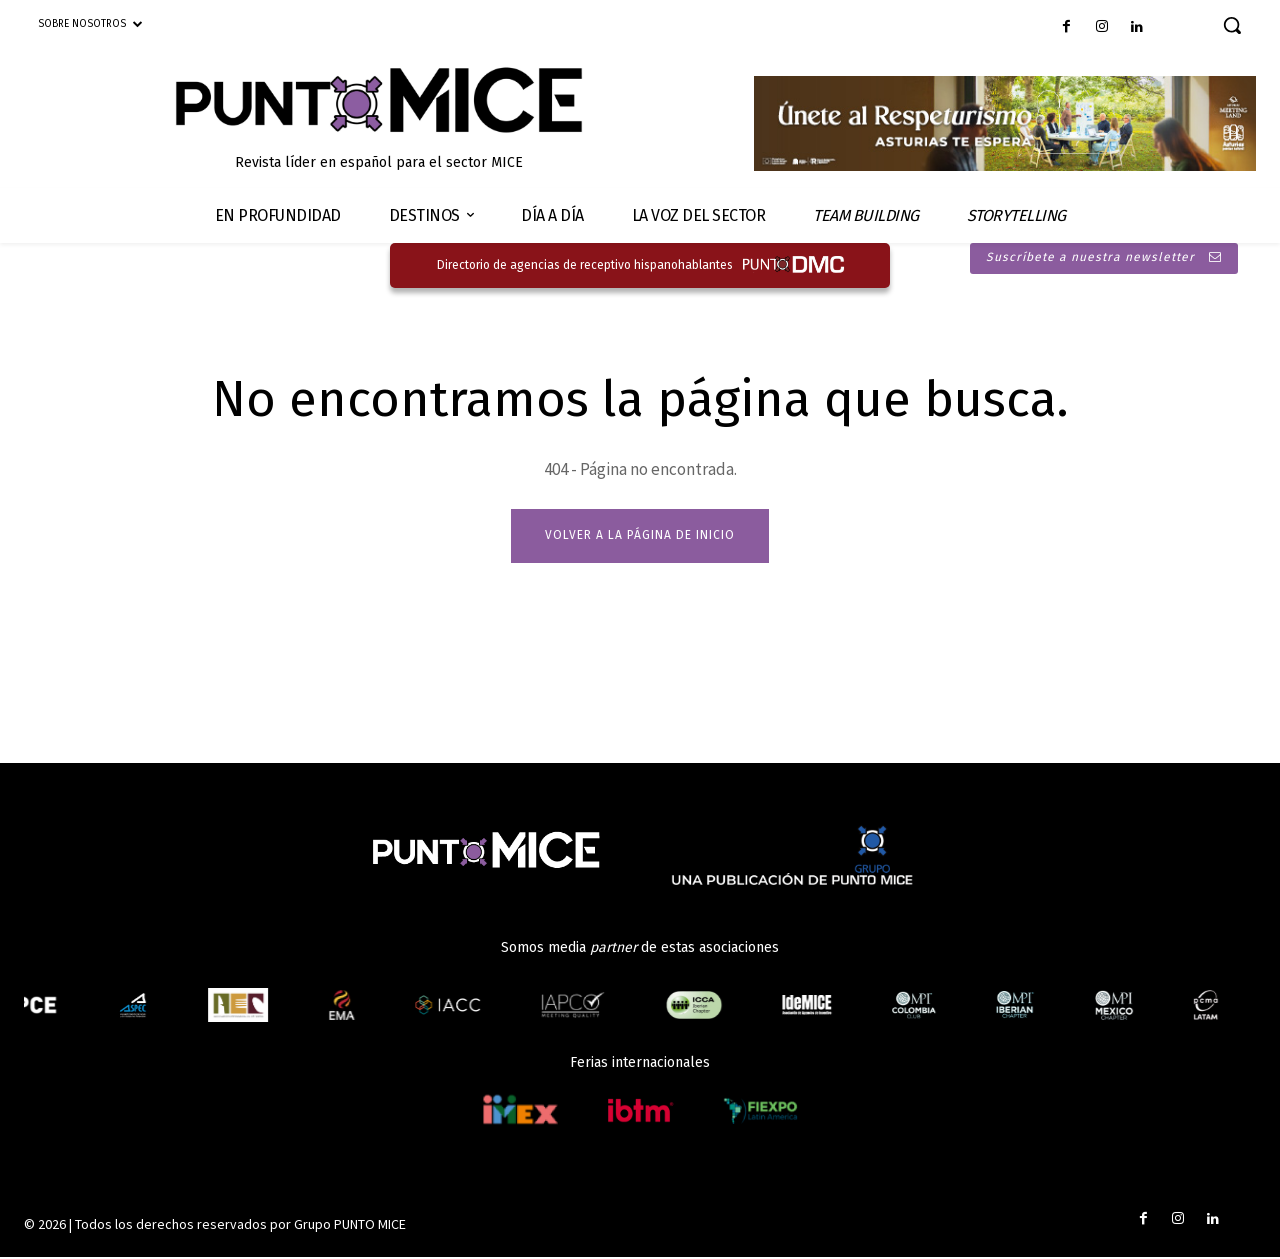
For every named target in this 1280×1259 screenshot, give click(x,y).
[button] (1232, 25)
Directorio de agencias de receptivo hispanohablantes (585, 265)
